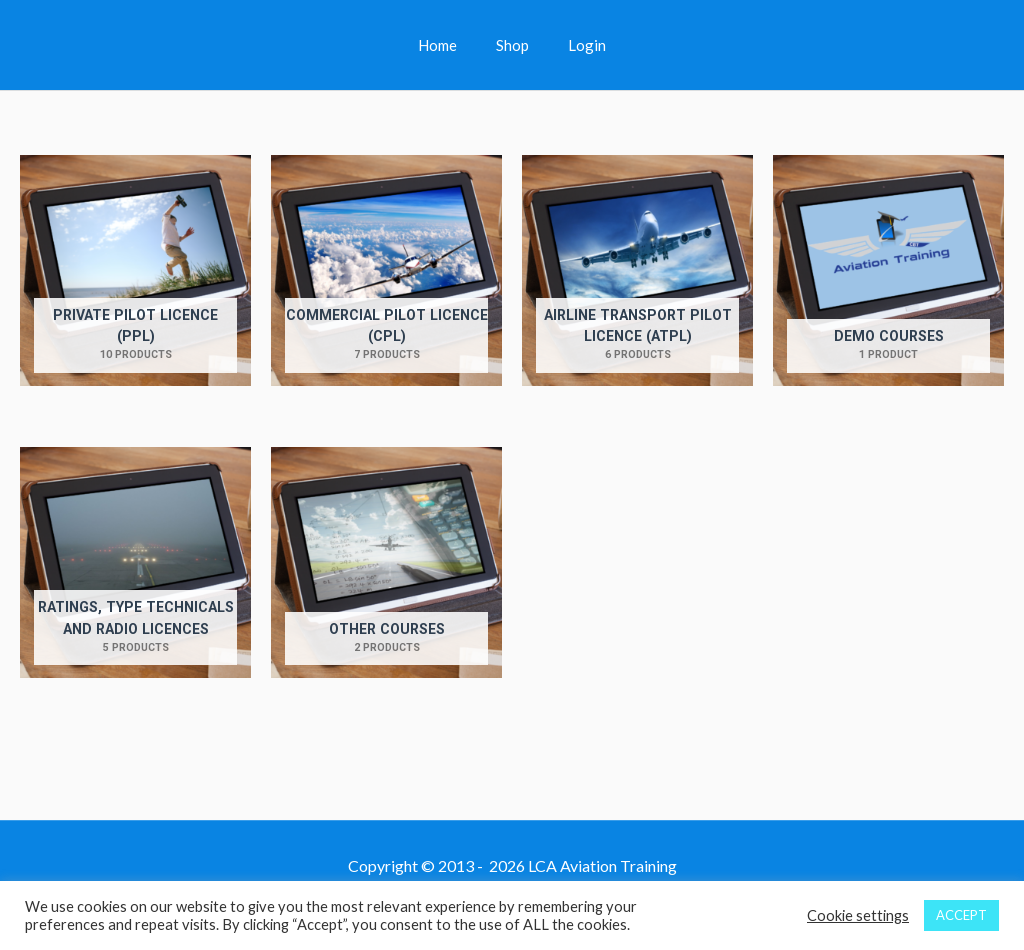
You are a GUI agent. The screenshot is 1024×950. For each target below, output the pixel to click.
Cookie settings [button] (858, 915)
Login (578, 45)
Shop (512, 45)
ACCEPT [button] (961, 915)
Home (446, 45)
